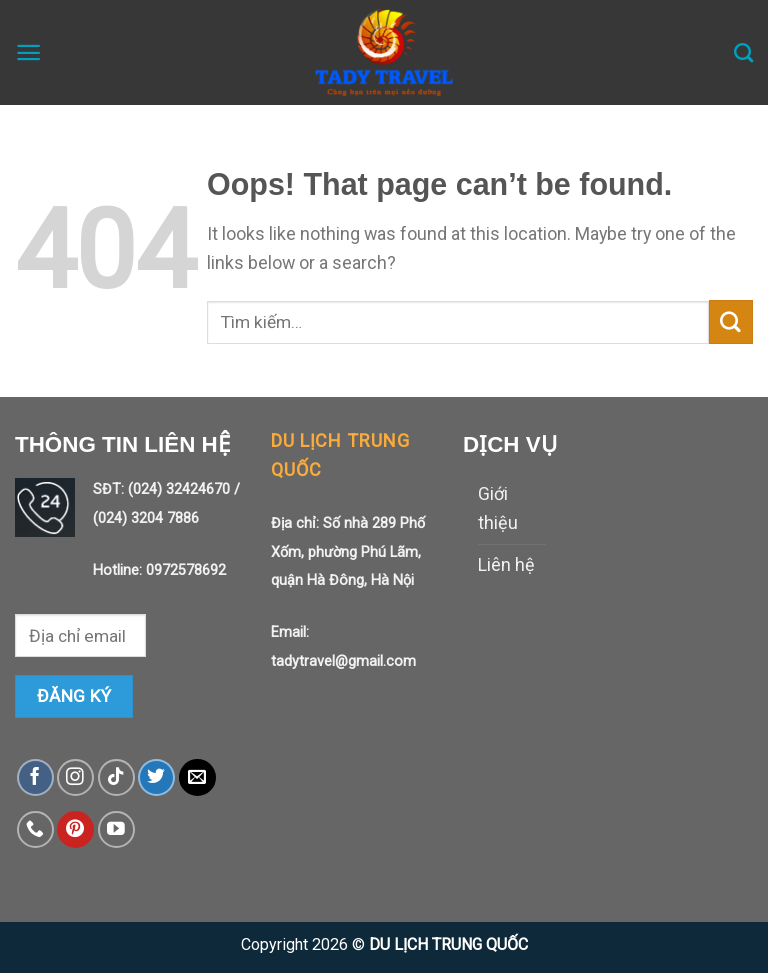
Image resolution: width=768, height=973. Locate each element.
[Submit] (731, 322)
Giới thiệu (498, 508)
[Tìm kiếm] (743, 52)
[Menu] (28, 52)
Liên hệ (506, 564)
